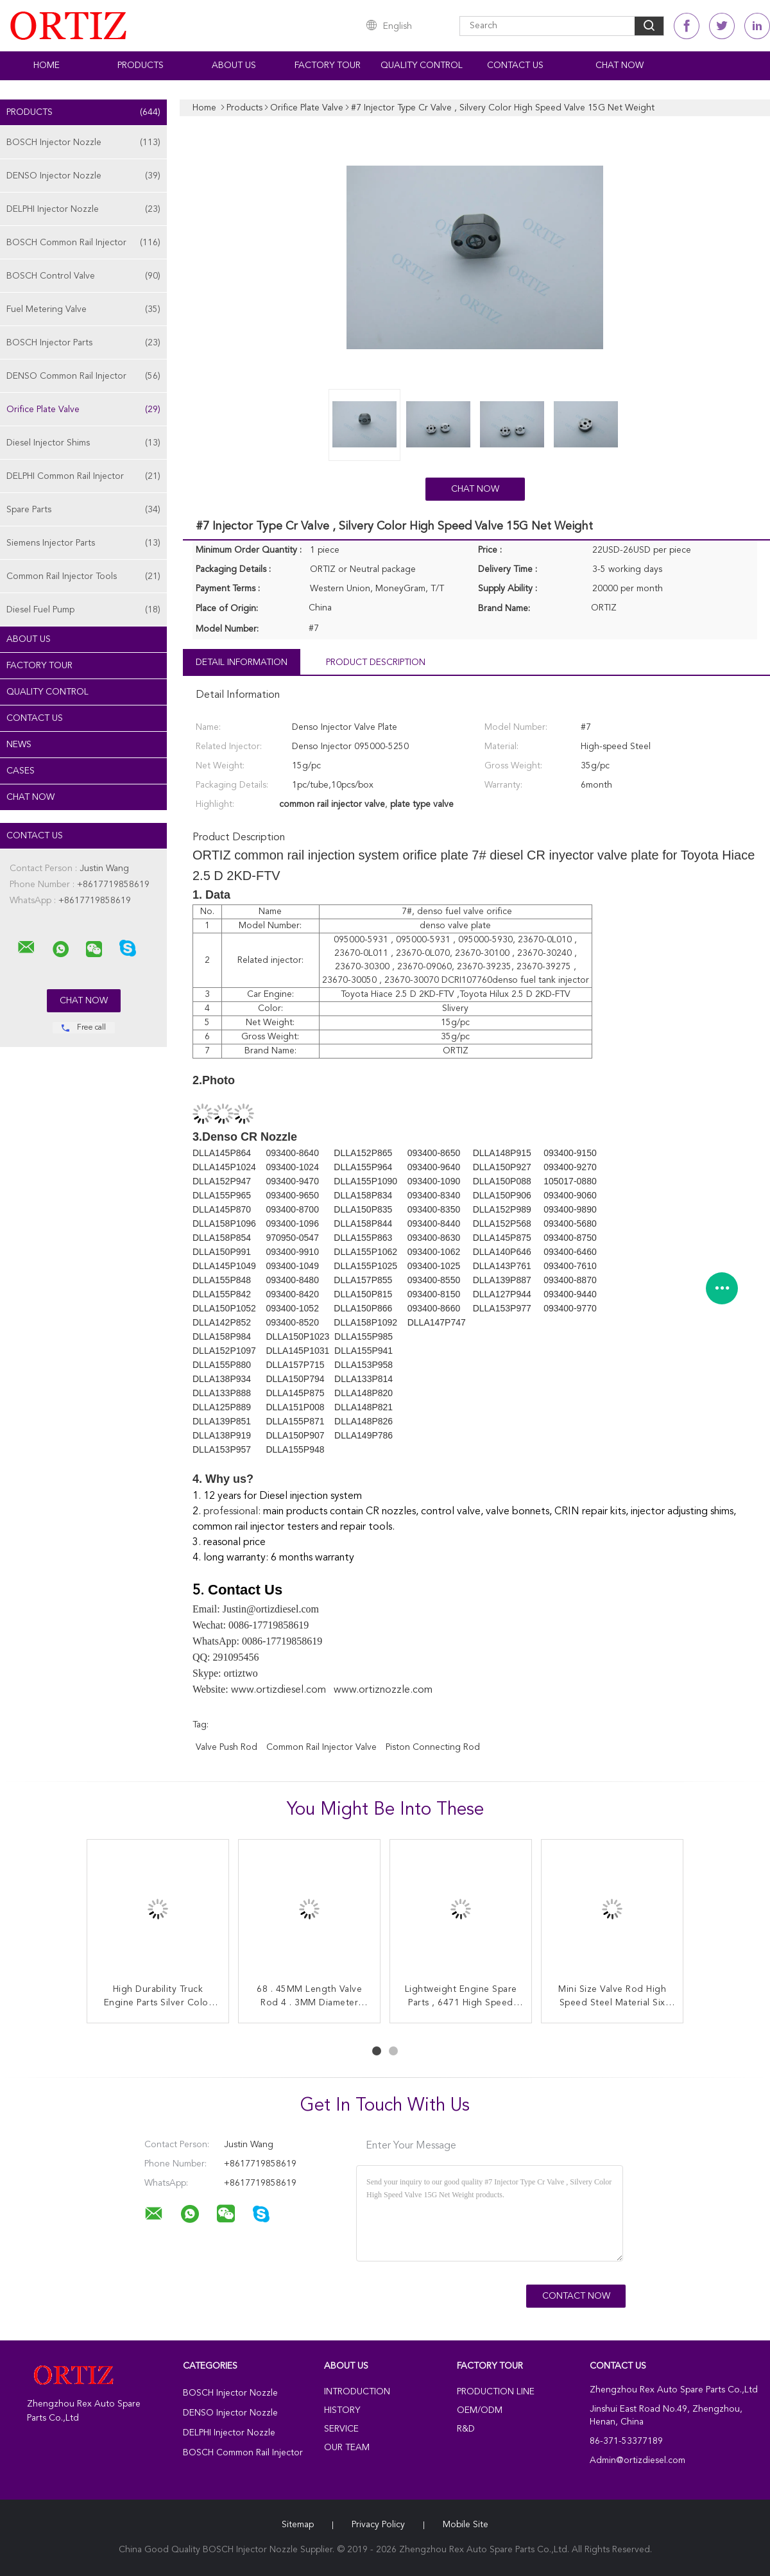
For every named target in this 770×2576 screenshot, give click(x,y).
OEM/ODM (479, 2410)
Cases (20, 770)
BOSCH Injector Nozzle (83, 142)
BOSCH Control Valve (83, 276)
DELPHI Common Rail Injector (83, 476)
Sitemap (298, 2524)
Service (341, 2429)
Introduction (357, 2391)
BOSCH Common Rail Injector (83, 242)
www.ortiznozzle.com (383, 1690)
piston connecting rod (433, 1747)
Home (46, 65)
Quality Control (422, 65)
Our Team (347, 2447)
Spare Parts (83, 509)
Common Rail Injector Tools (83, 576)
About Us (234, 65)
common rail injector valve (321, 1747)
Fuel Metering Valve (83, 309)
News (18, 744)
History (342, 2410)
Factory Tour (328, 65)
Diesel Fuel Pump (83, 609)
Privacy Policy (378, 2524)
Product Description (375, 662)
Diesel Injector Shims (83, 443)
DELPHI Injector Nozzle (83, 209)
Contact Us (515, 65)
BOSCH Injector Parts (83, 342)
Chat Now (619, 65)
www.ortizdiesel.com (278, 1690)
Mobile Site (465, 2524)
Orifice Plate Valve (83, 409)
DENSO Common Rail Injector (83, 376)
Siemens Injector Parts (83, 543)
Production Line (496, 2391)
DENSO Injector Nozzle (83, 175)
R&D (466, 2429)
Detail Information (241, 662)
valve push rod (226, 1747)
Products (140, 65)
